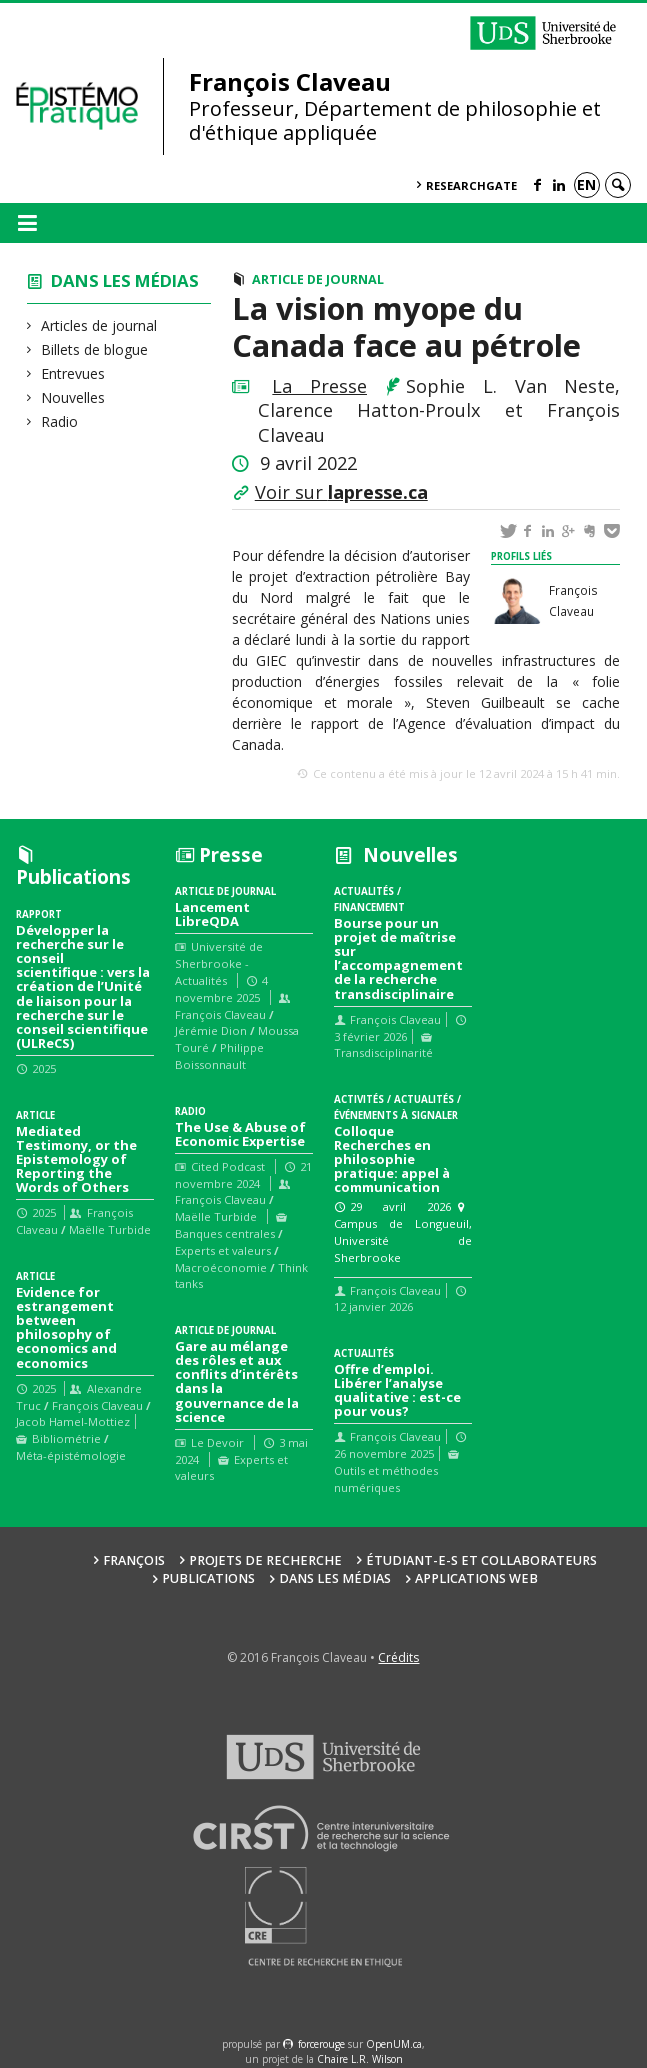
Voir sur (341, 492)
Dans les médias (125, 280)
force (321, 2044)
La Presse (319, 386)
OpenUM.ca (394, 2044)
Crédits (398, 1657)
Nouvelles (73, 397)
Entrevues (73, 373)
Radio (60, 421)
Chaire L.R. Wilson (360, 2059)
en (586, 184)
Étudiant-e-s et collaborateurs (481, 1560)
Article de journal (318, 279)
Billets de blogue (95, 349)
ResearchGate (471, 185)
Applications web (476, 1578)
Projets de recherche (265, 1560)
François (134, 1560)
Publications (208, 1578)
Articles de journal (99, 325)
